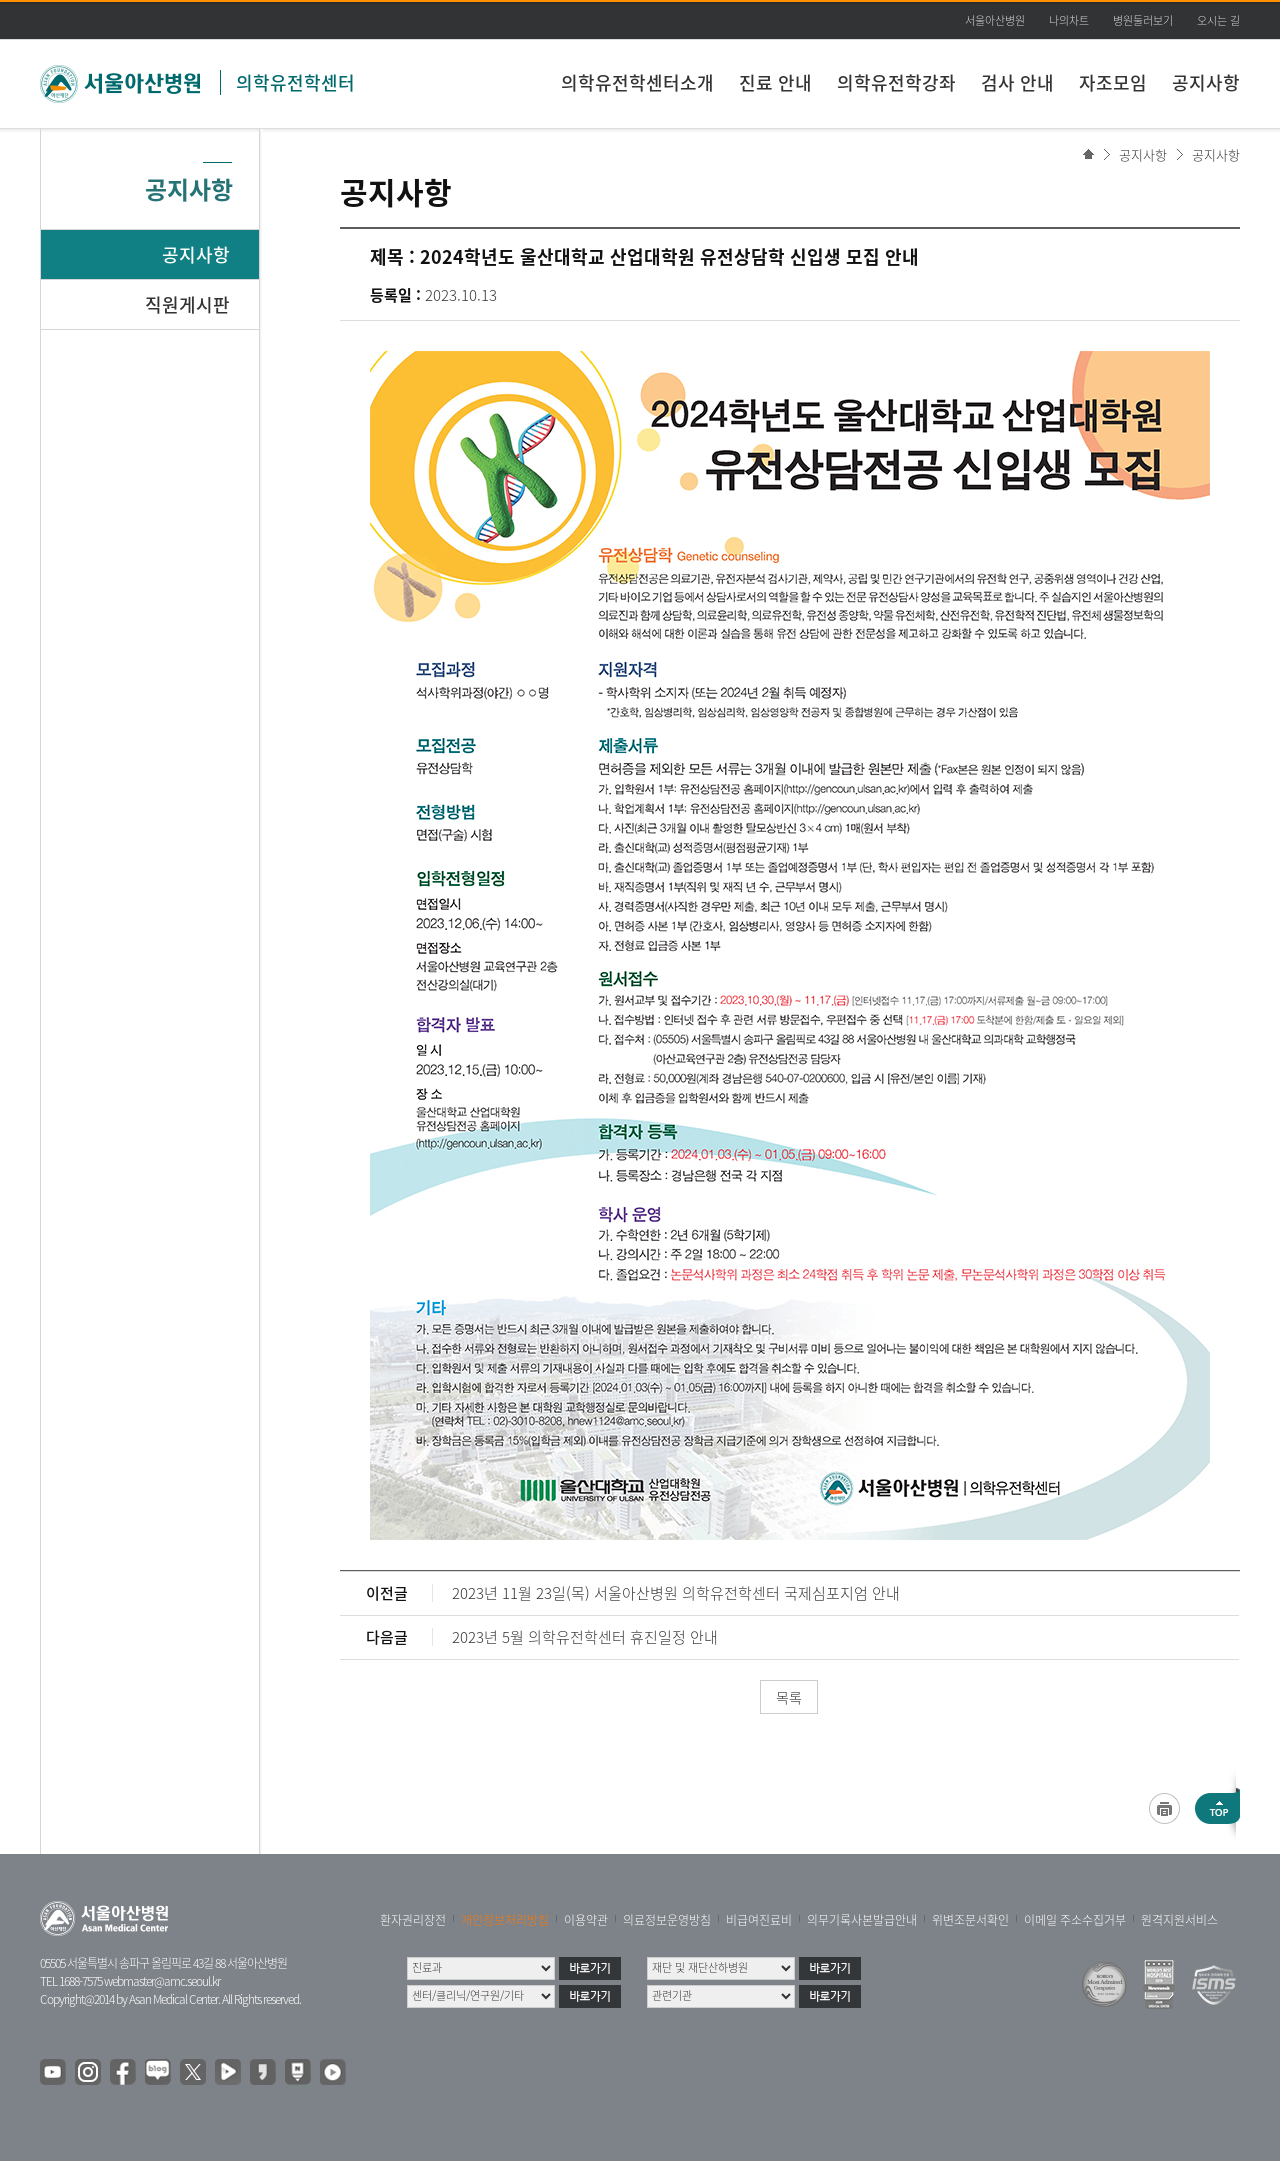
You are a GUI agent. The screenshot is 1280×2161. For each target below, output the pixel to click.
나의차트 (1069, 20)
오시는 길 (1218, 20)
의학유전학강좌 (896, 82)
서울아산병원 (995, 20)
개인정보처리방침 (505, 1920)
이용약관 (586, 1920)
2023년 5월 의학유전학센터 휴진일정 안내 (585, 1637)
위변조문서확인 (970, 1920)
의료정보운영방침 (667, 1920)
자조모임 (1113, 82)
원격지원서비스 (1179, 1920)
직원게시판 (187, 304)
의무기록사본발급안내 (862, 1920)
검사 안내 (1017, 82)
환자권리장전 (413, 1920)
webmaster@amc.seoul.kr (162, 1981)
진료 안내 (775, 82)
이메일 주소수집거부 (1075, 1920)
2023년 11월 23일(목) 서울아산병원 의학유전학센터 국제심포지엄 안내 (676, 1593)
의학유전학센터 (295, 82)
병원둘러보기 (1143, 20)
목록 (789, 1697)
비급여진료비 (759, 1920)
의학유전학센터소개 (637, 82)
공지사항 (1206, 82)
